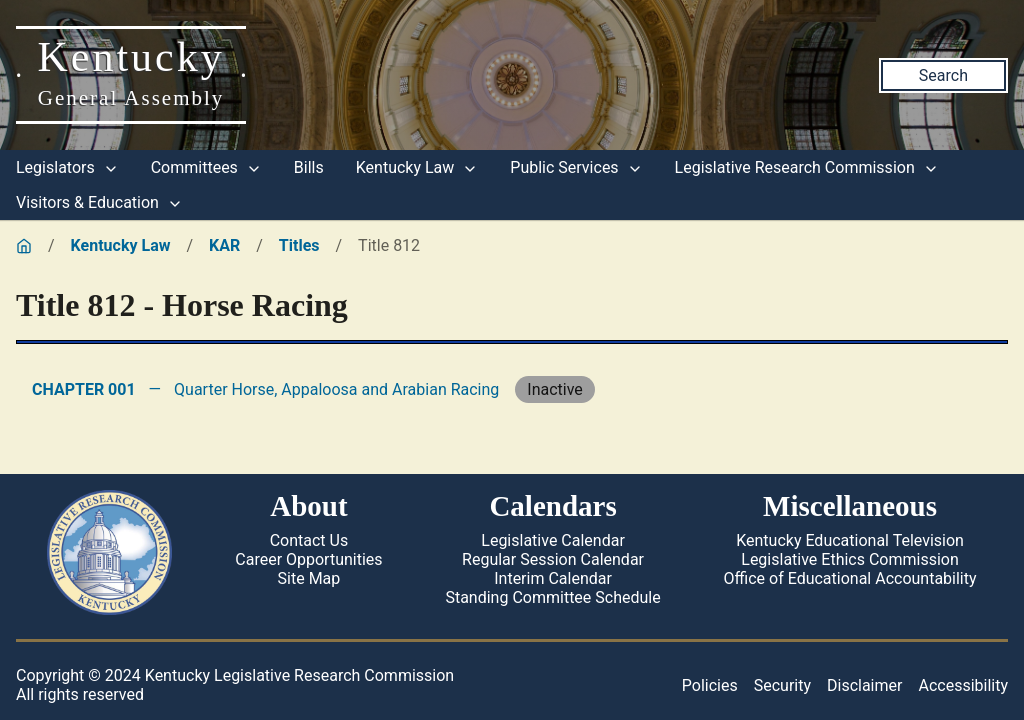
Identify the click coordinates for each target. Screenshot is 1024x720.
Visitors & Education (99, 202)
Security (782, 685)
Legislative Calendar (553, 540)
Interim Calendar (553, 578)
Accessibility (963, 685)
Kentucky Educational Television (850, 540)
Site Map (309, 578)
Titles (299, 245)
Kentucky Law (417, 167)
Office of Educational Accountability (850, 578)
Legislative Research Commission (807, 167)
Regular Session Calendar (553, 559)
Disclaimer (864, 685)
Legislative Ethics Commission (850, 559)
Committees (206, 167)
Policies (710, 685)
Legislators (67, 167)
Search (943, 75)
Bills (309, 167)
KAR (224, 245)
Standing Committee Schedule (552, 597)
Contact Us (309, 540)
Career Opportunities (308, 559)
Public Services (576, 167)
